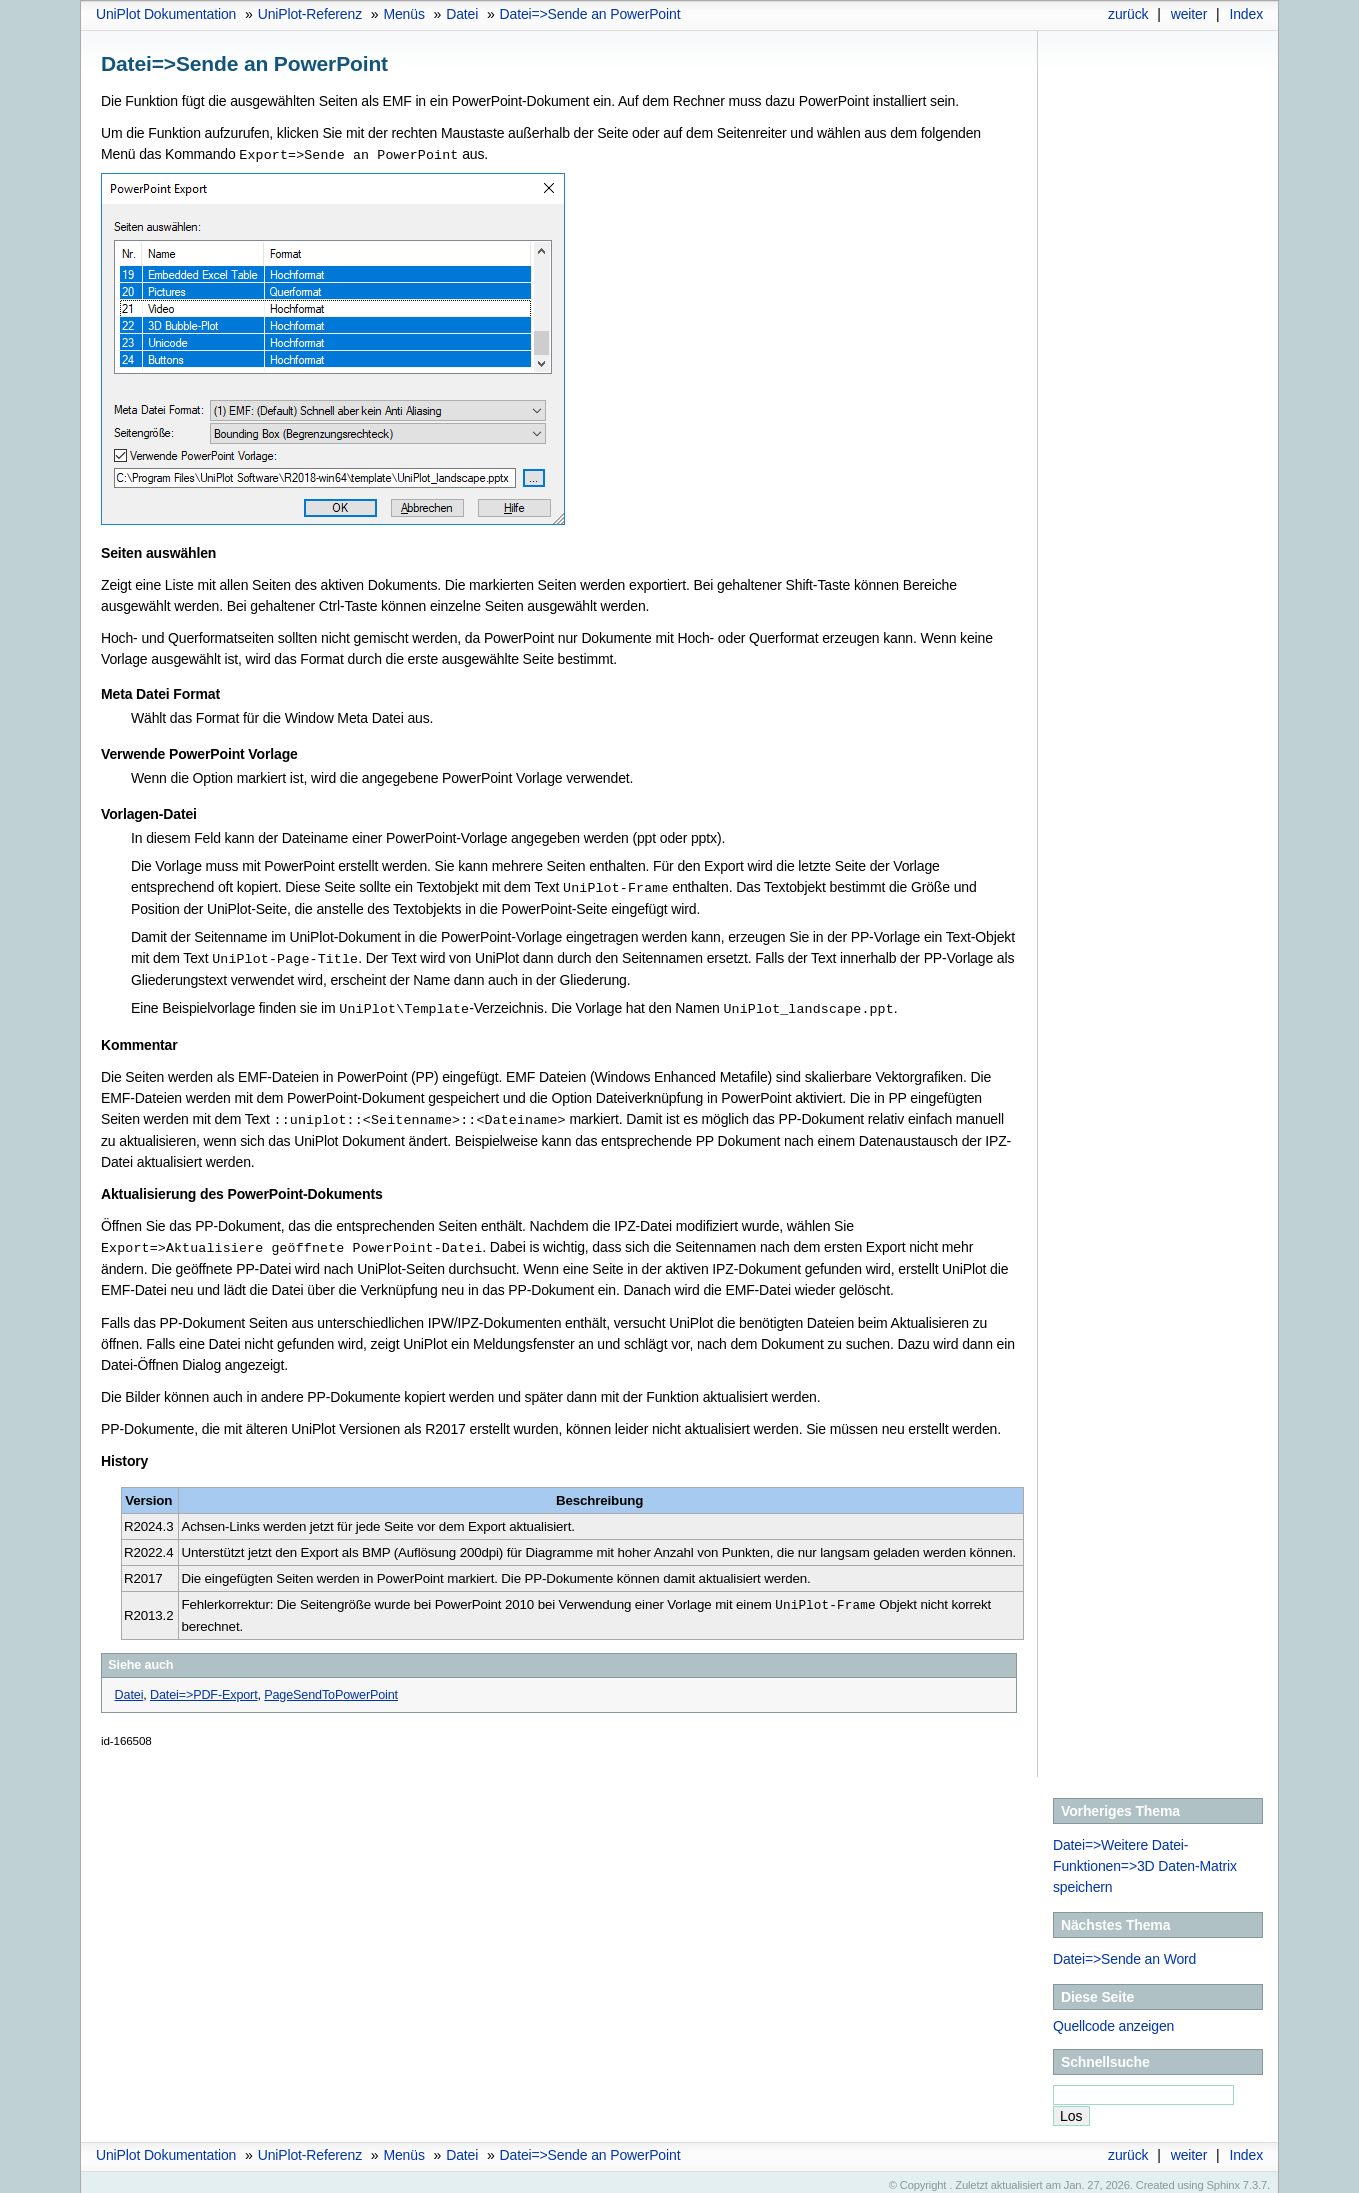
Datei (462, 14)
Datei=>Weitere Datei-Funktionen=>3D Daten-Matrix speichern (1145, 1859)
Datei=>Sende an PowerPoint (590, 14)
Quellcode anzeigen (1113, 2019)
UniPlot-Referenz (310, 14)
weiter (1189, 14)
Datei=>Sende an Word (1124, 1952)
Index (1246, 14)
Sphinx (1223, 2178)
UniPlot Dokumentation (166, 14)
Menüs (403, 14)
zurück (1128, 14)
